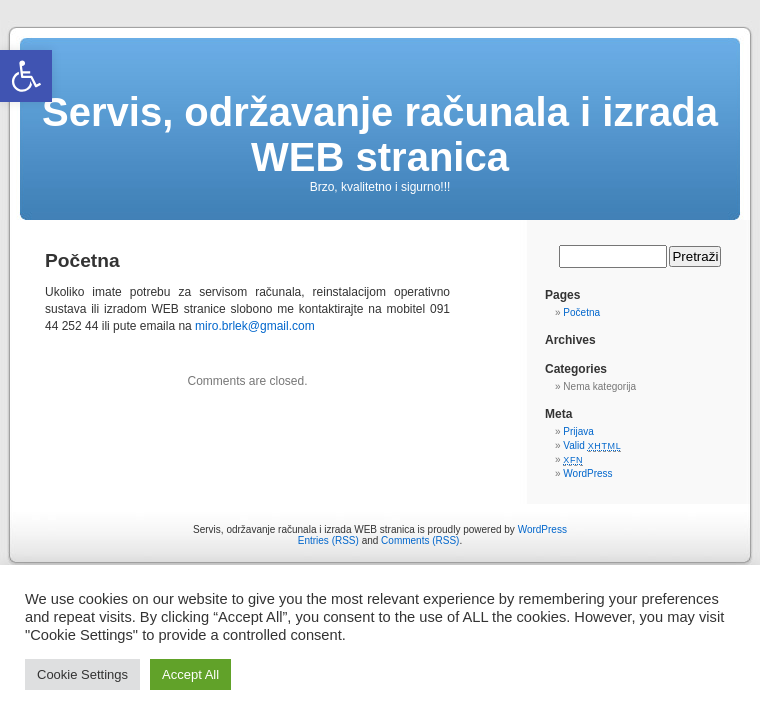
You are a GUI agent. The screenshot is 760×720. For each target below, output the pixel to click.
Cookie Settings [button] (82, 674)
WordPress (587, 473)
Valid (592, 445)
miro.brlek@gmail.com (255, 326)
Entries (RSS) (328, 540)
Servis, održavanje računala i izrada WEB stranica (380, 134)
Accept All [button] (190, 674)
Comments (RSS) (420, 540)
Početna (581, 312)
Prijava (578, 431)
